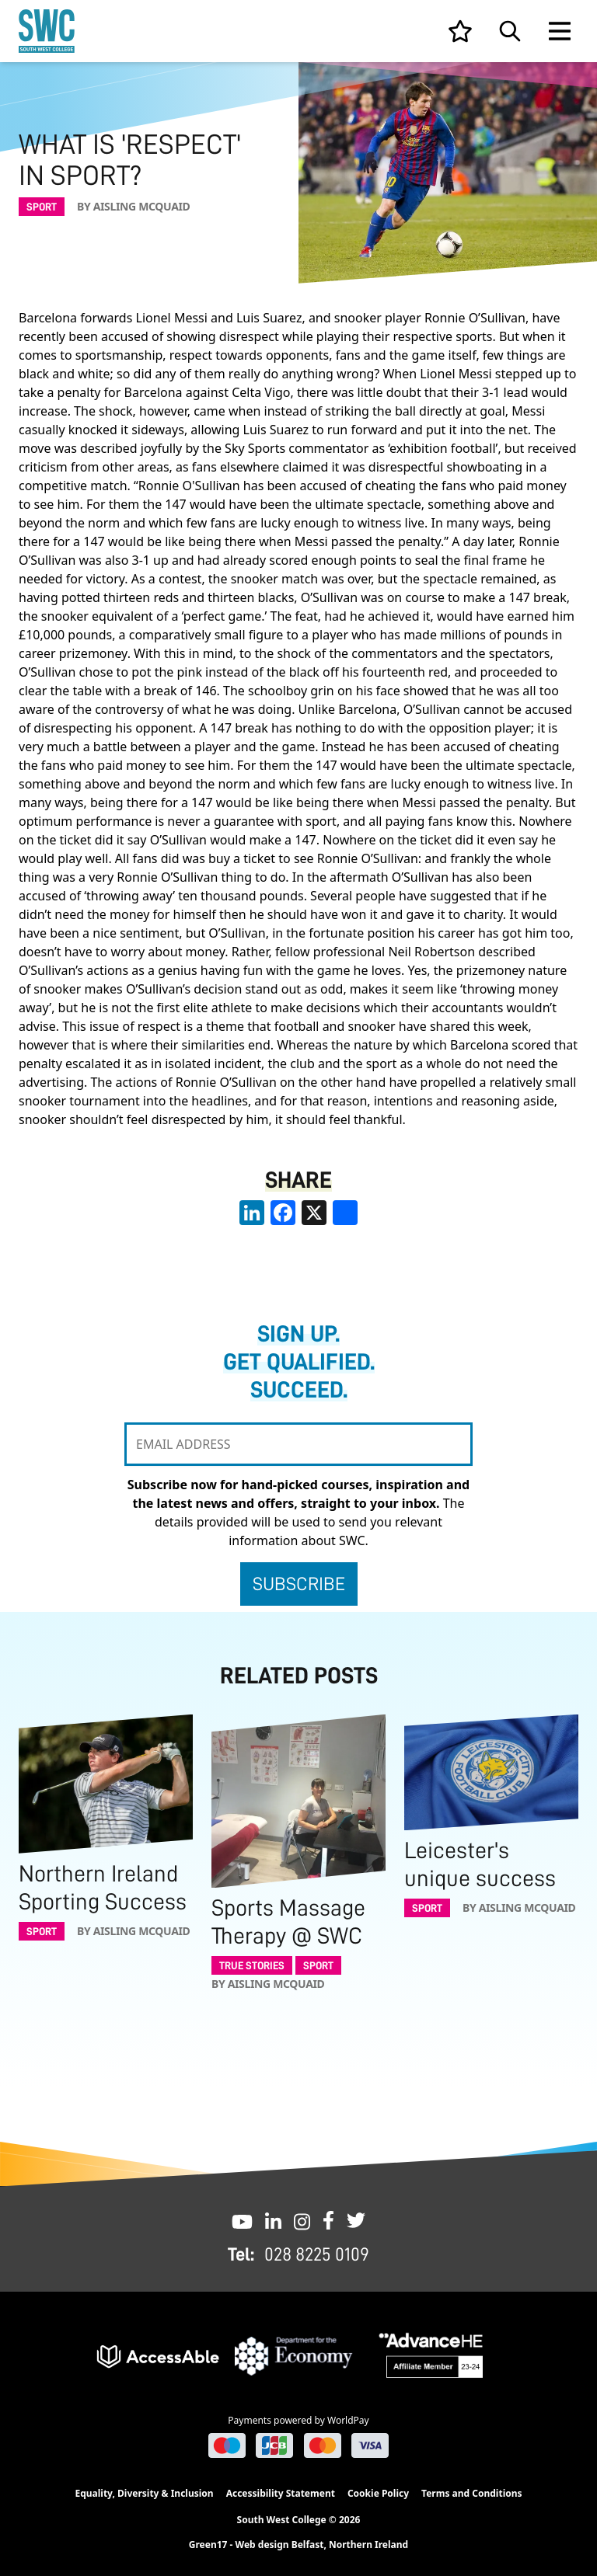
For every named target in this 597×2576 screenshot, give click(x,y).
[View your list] (460, 31)
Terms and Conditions (471, 2493)
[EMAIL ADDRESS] (298, 1444)
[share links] (345, 1212)
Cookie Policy (378, 2493)
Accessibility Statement (280, 2493)
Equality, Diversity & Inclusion (144, 2493)
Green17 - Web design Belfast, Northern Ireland (298, 2545)
